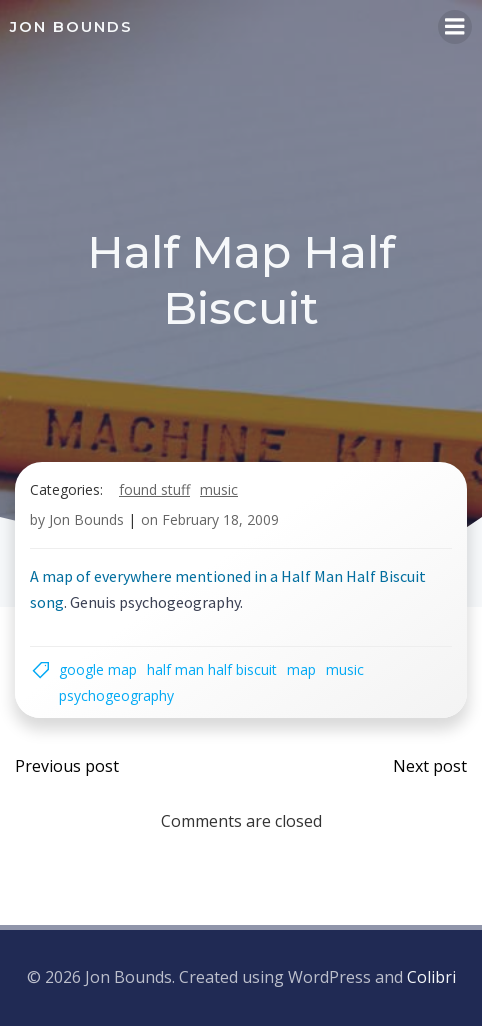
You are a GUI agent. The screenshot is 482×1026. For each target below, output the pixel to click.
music (219, 489)
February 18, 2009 (220, 519)
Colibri (431, 977)
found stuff (154, 489)
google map (98, 669)
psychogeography (116, 695)
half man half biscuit (212, 669)
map (301, 669)
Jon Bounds (86, 519)
